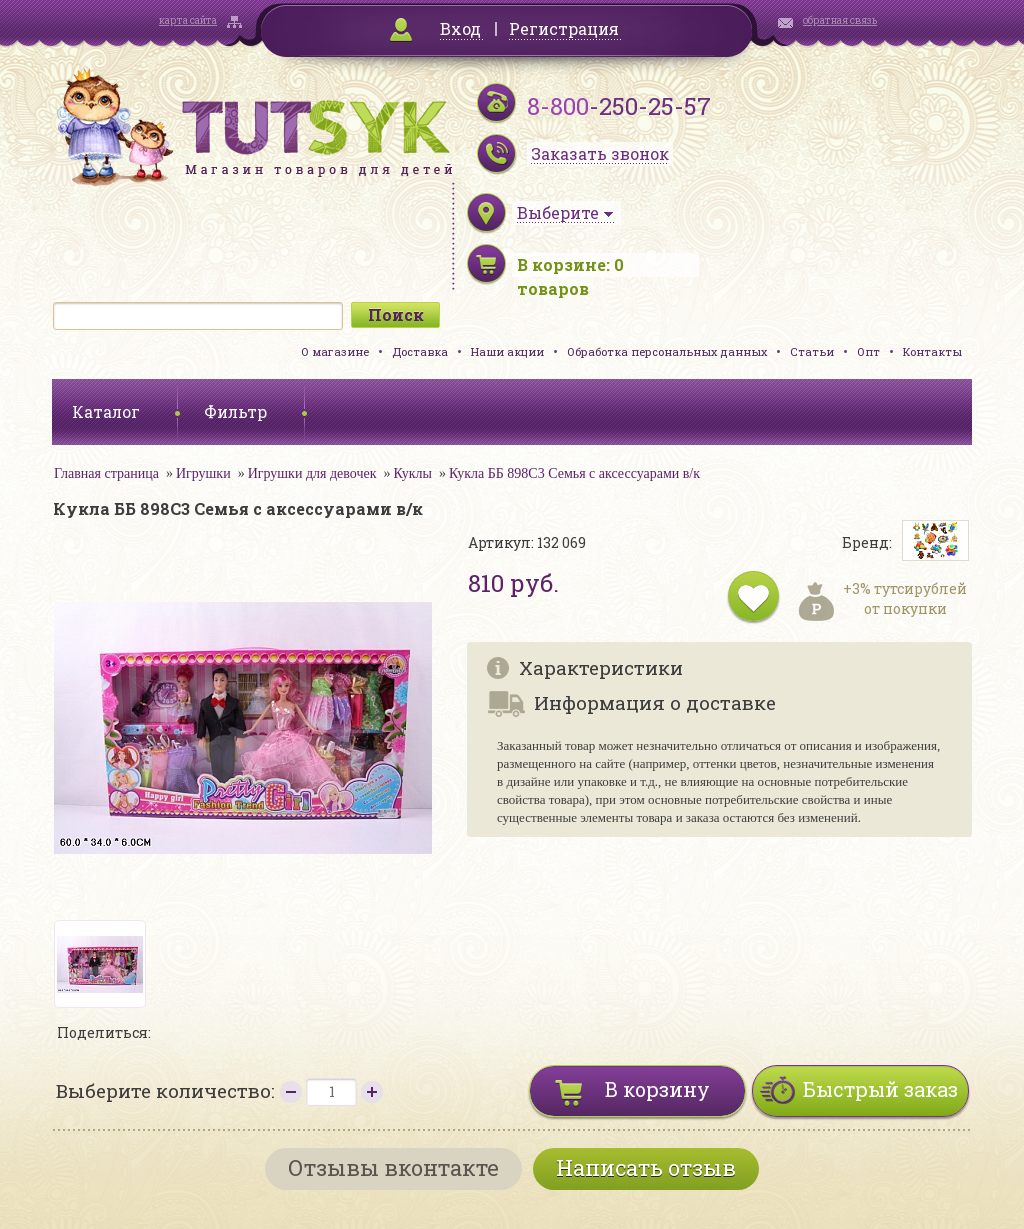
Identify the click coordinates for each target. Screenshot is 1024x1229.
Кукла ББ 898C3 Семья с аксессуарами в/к (574, 473)
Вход (460, 28)
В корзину (657, 1089)
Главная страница (106, 473)
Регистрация (564, 28)
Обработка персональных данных (667, 351)
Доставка (420, 351)
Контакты (932, 351)
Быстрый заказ (880, 1089)
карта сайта (188, 20)
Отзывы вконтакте (393, 1167)
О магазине (335, 351)
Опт (868, 351)
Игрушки (203, 473)
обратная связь (840, 20)
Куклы (413, 473)
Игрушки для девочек (312, 473)
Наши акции (507, 351)
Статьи (812, 351)
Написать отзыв (646, 1167)
